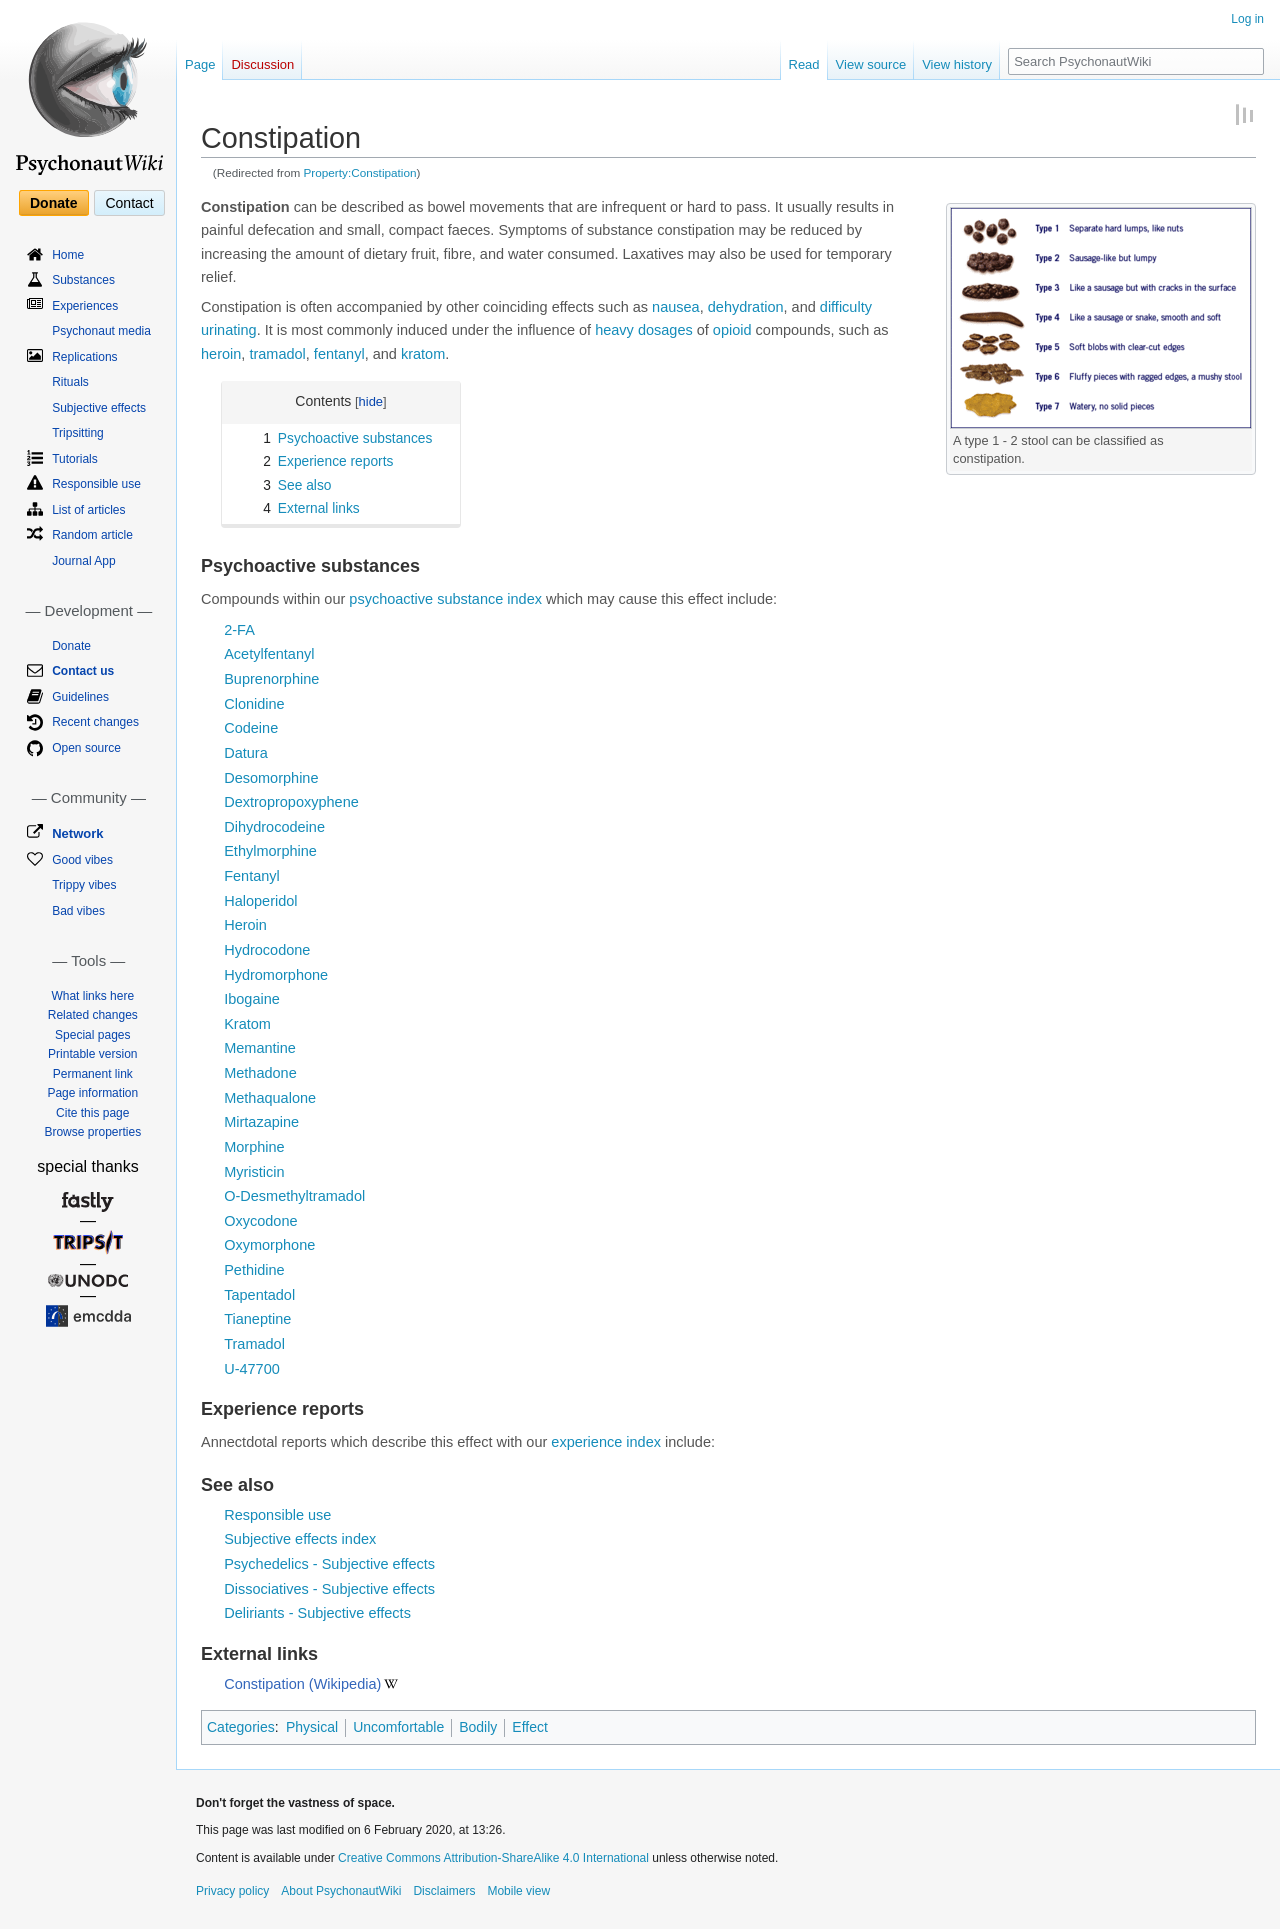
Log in (1247, 19)
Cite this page (92, 1113)
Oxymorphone (269, 1245)
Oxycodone (260, 1221)
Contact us (83, 671)
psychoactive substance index (445, 599)
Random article (92, 535)
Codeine (251, 728)
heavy (614, 330)
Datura (246, 753)
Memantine (260, 1048)
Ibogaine (252, 999)
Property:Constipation (360, 172)
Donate (53, 203)
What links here (92, 996)
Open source (86, 748)
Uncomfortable (398, 1727)
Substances (83, 280)
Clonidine (254, 704)
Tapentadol (259, 1295)
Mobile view (518, 1891)
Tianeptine (257, 1319)
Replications (84, 357)
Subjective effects (99, 408)
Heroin (245, 925)
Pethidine (254, 1270)
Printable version (92, 1054)
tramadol (277, 354)
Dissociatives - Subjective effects (329, 1589)
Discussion (262, 64)
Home (68, 255)
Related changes (93, 1015)
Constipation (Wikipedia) (302, 1684)
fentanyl (339, 354)
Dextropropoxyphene (291, 802)
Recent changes (95, 722)
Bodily (478, 1727)
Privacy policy (232, 1891)
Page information (92, 1093)
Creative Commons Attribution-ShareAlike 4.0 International (493, 1858)
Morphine (254, 1147)
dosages (665, 330)
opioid (732, 330)
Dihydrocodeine (274, 827)
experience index (606, 1442)
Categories (241, 1727)
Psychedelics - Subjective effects (329, 1564)
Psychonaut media (101, 331)
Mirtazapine (261, 1122)
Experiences (85, 306)
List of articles (88, 510)
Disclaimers (444, 1891)
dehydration (746, 307)
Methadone (260, 1073)
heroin (221, 354)
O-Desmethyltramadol (294, 1196)
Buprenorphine (271, 679)
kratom (423, 354)
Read (804, 64)
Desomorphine (271, 778)
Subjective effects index (300, 1539)
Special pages (92, 1035)
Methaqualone (270, 1098)
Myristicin (254, 1172)
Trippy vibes (84, 885)
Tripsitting (78, 433)
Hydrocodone (267, 950)
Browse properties (92, 1132)
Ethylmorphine (270, 851)
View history (957, 64)
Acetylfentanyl (269, 654)
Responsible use (277, 1515)
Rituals (70, 382)
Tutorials (75, 459)
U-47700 (252, 1369)
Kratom (247, 1024)
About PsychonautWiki (341, 1891)
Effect (530, 1727)
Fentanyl (252, 876)
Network (77, 833)
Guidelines (80, 697)
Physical (312, 1727)
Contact (129, 203)
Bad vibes (78, 911)
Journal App (83, 561)
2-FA (239, 630)
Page (200, 64)
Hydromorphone (276, 975)
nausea (676, 307)
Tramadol (254, 1344)
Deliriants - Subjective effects (317, 1613)
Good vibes (82, 860)
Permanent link (93, 1074)
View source (871, 64)
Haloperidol (260, 901)
